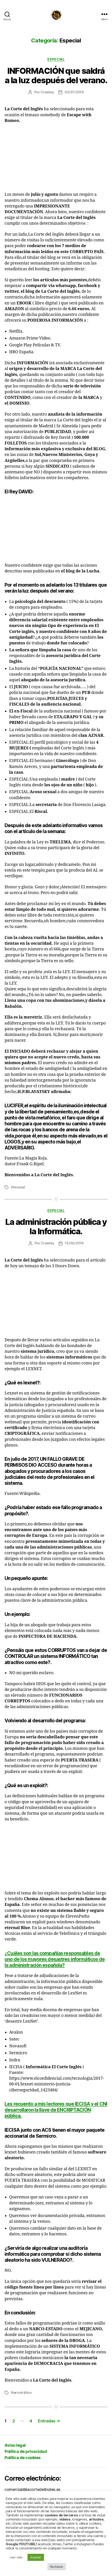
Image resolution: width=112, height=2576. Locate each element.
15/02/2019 (74, 1243)
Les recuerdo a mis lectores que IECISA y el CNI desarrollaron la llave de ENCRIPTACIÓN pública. (56, 2110)
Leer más (16, 2557)
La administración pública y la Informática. (56, 1226)
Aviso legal (15, 2445)
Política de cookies (23, 2457)
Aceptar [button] (35, 2557)
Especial (56, 59)
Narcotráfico (21, 2392)
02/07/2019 (74, 92)
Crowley (47, 92)
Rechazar (56, 2566)
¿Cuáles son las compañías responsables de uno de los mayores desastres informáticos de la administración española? (55, 1959)
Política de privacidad (26, 2451)
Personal (18, 1187)
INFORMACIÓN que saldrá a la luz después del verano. (56, 75)
